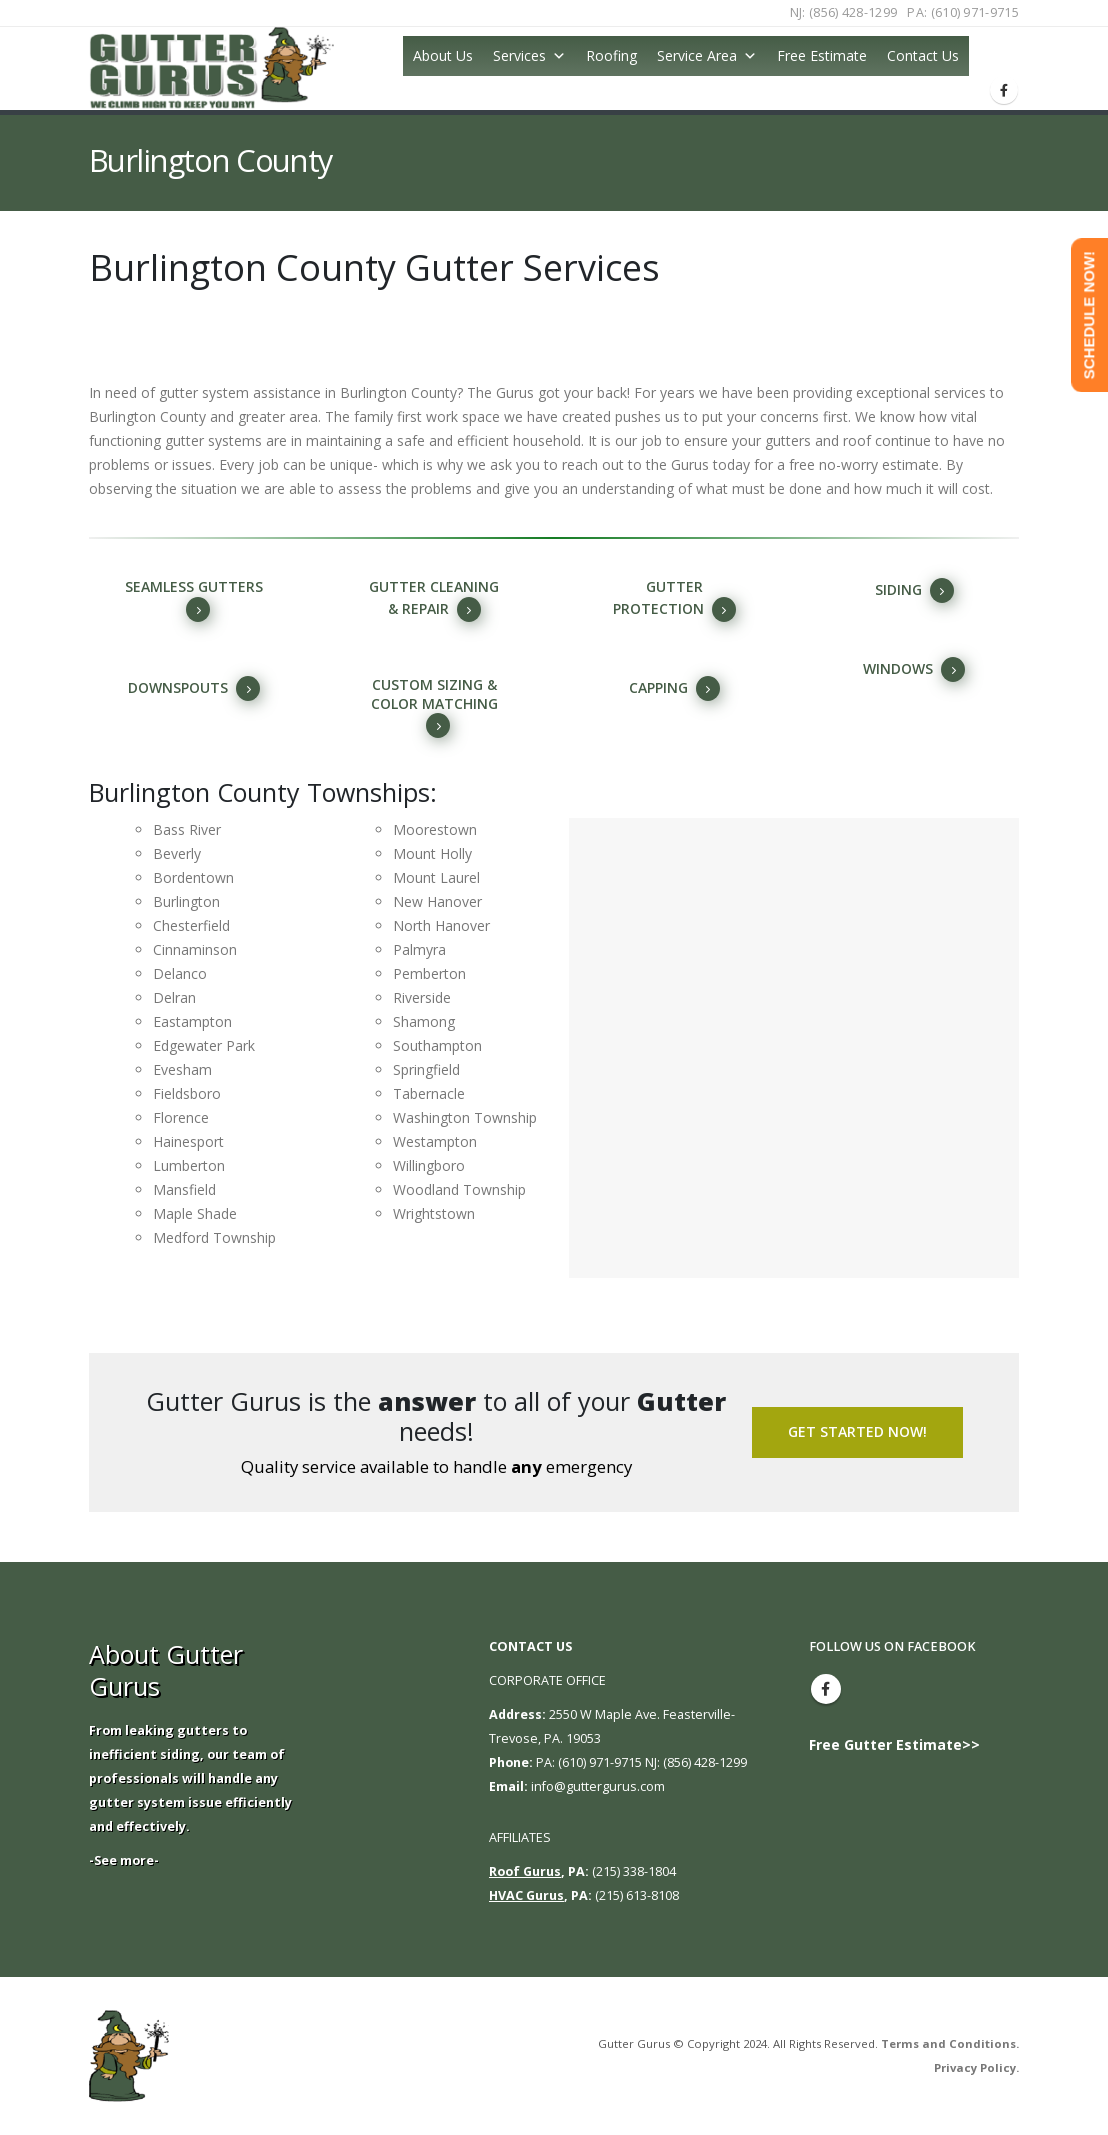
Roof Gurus (525, 1871)
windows (914, 669)
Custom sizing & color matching (434, 706)
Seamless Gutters (194, 599)
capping (674, 688)
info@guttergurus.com (598, 1786)
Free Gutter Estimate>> (894, 1744)
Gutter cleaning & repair (434, 599)
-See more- (124, 1860)
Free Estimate (822, 55)
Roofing (611, 55)
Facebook (826, 1689)
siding (914, 590)
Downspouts (194, 688)
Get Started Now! (857, 1431)
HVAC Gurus (526, 1895)
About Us (443, 55)
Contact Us (923, 55)
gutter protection (674, 599)
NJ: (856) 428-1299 (844, 12)
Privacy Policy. (976, 2067)
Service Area (697, 55)
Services (519, 55)
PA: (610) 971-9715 (963, 12)
